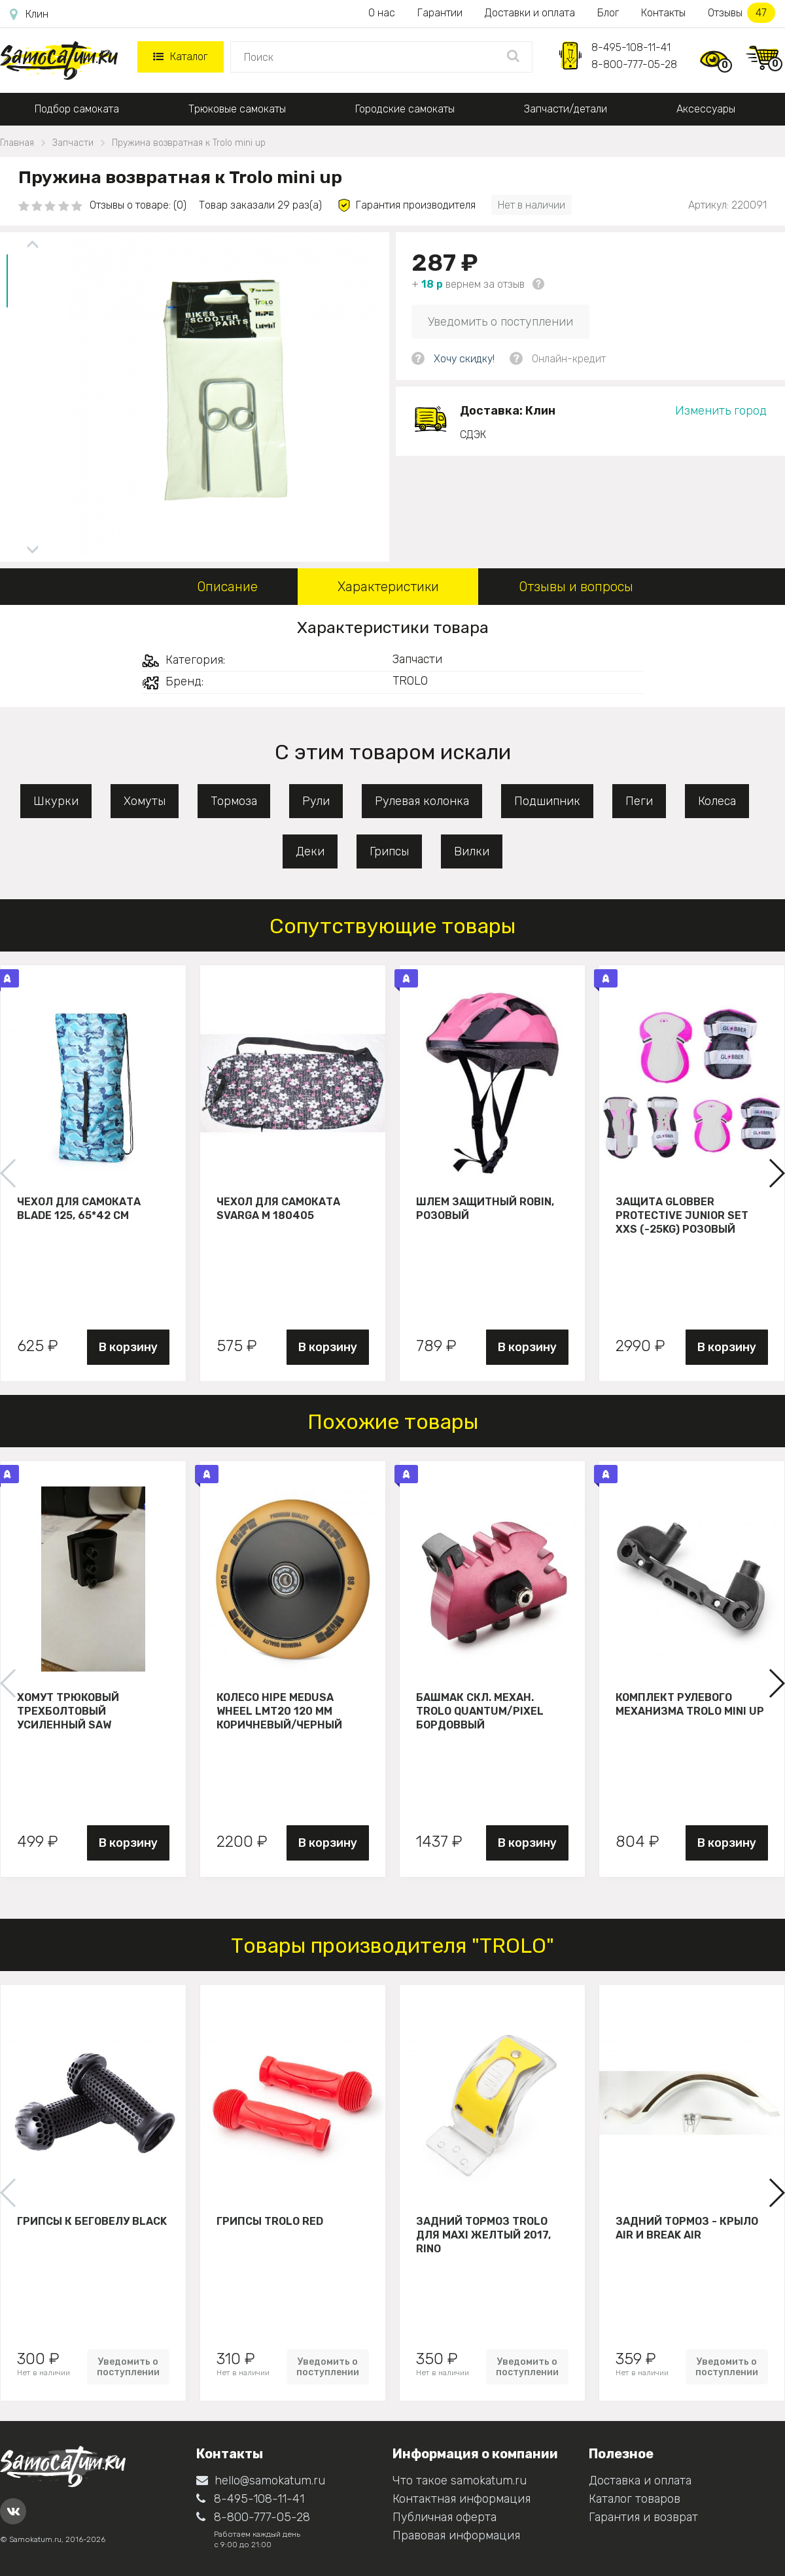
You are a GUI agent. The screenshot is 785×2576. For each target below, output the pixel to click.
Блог (608, 13)
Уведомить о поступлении (500, 322)
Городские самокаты (405, 109)
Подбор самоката (77, 109)
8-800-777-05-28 (634, 64)
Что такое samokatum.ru (459, 2480)
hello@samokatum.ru (260, 2480)
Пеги (639, 801)
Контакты (663, 13)
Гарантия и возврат (643, 2517)
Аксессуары (705, 109)
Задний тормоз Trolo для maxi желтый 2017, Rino (483, 2234)
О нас (381, 13)
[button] (776, 1173)
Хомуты (145, 801)
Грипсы (389, 851)
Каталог (180, 56)
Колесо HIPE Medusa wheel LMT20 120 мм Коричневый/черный (279, 1710)
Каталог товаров (634, 2499)
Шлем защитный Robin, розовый (485, 1208)
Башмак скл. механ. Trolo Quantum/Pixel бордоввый (480, 1710)
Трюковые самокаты (237, 109)
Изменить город (721, 411)
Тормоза (234, 801)
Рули (316, 801)
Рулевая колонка (422, 801)
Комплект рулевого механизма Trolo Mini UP (690, 1704)
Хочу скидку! (464, 358)
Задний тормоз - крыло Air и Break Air (687, 2228)
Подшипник (547, 801)
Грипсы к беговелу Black (92, 2221)
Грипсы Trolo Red (270, 2221)
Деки (310, 851)
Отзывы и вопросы (576, 586)
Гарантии (439, 13)
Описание (227, 586)
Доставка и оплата (640, 2480)
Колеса (717, 801)
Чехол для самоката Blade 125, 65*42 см (79, 1208)
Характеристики (388, 586)
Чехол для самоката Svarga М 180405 (278, 1208)
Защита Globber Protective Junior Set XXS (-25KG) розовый (682, 1215)
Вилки (471, 851)
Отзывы (741, 13)
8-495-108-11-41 (631, 47)
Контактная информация (461, 2499)
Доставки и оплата (530, 13)
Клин (29, 14)
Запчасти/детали (565, 109)
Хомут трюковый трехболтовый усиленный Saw (68, 1710)
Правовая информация (456, 2535)
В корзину (128, 1347)
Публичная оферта (444, 2517)
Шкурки (55, 801)
